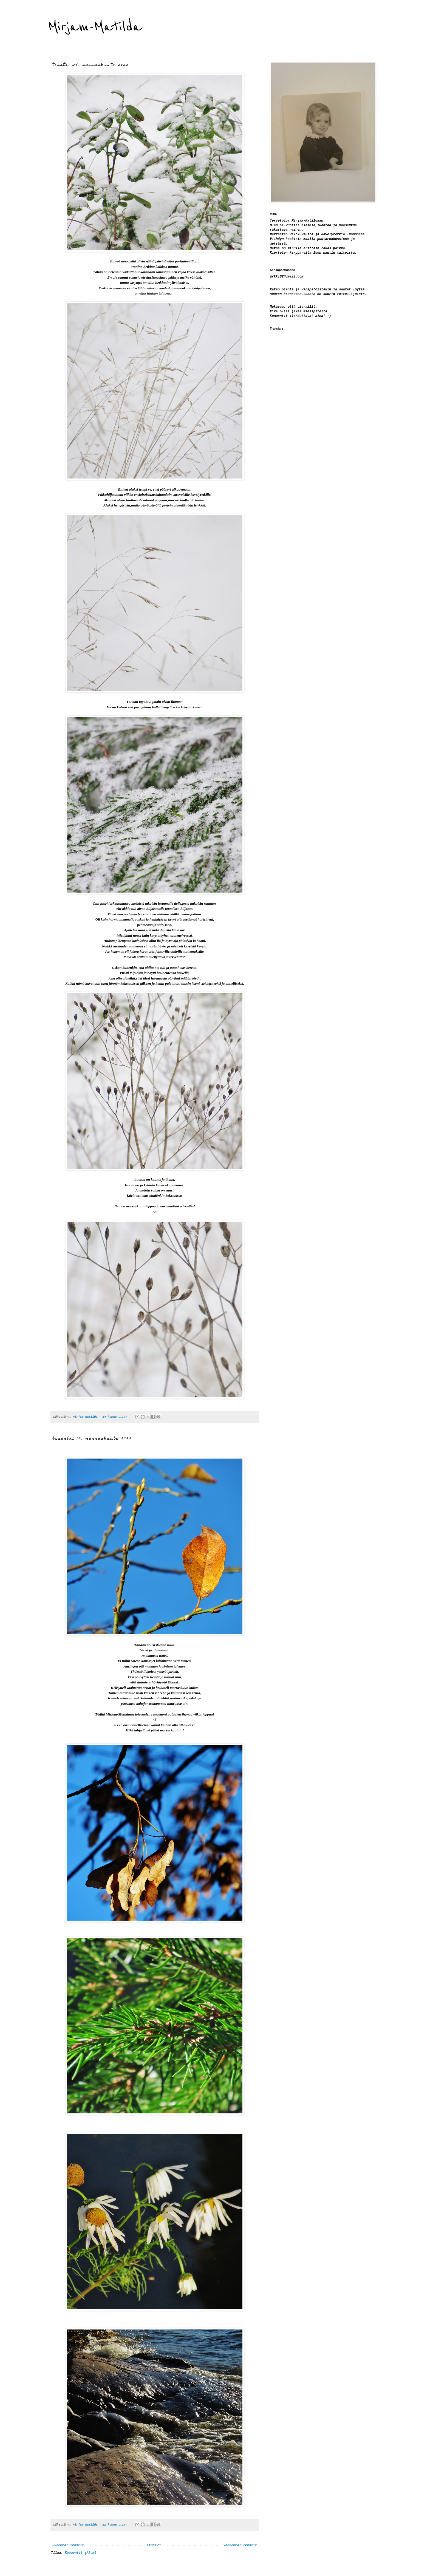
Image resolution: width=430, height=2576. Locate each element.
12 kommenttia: (115, 2524)
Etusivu (153, 2545)
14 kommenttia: (115, 1417)
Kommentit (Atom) (80, 2553)
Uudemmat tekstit (68, 2545)
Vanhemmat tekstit (240, 2545)
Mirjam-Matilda (95, 26)
